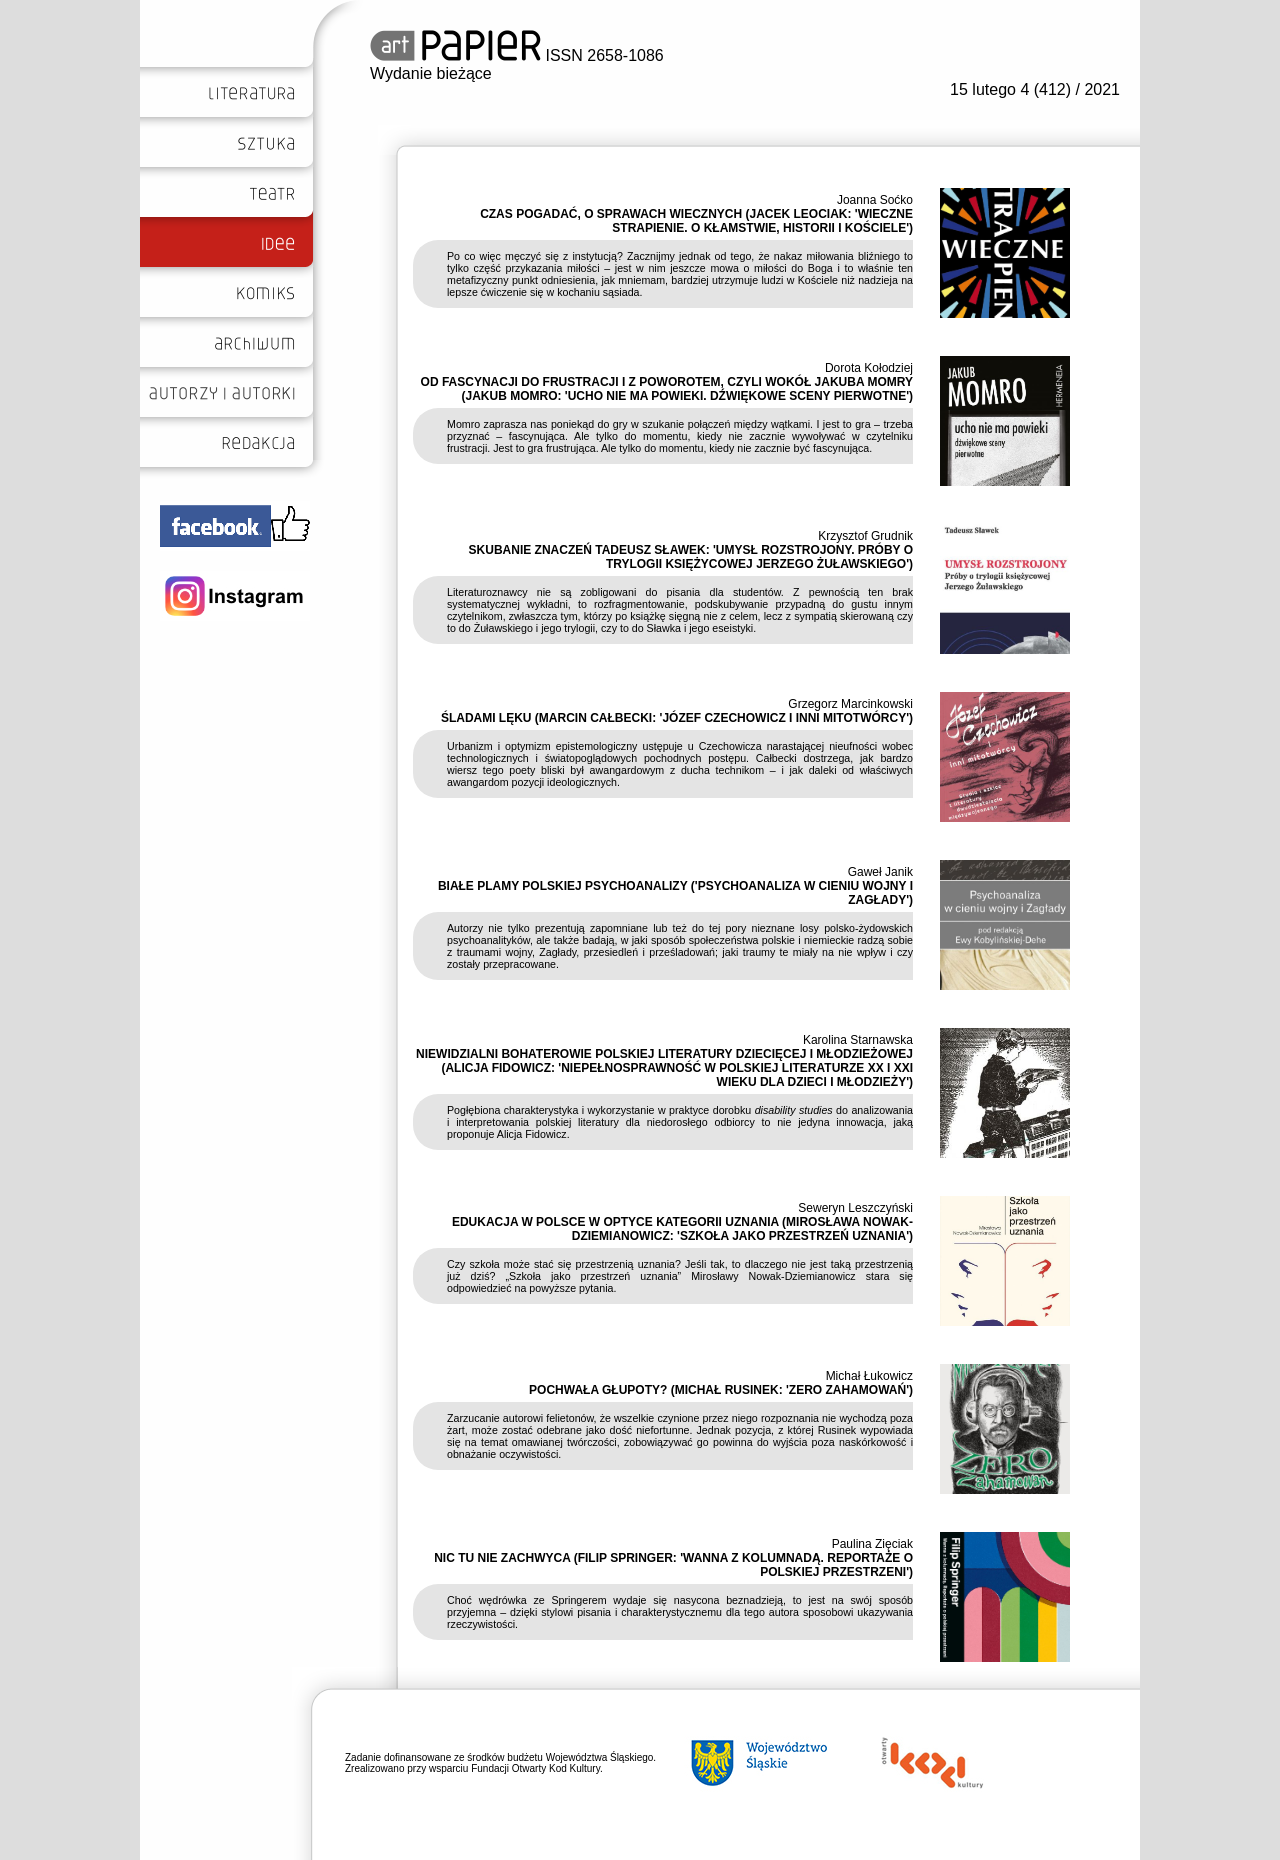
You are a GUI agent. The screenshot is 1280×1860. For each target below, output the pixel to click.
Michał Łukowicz (869, 1376)
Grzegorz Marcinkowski (850, 704)
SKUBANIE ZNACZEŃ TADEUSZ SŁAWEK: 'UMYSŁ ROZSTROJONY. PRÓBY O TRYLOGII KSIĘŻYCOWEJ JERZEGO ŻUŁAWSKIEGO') (691, 557)
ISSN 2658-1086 (517, 55)
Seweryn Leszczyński (855, 1208)
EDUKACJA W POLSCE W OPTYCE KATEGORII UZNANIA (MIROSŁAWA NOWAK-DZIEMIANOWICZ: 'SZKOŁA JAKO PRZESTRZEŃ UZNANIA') (682, 1229)
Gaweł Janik (880, 872)
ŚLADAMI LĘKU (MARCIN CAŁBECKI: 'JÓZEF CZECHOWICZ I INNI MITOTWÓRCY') (677, 718)
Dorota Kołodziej (869, 368)
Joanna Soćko (875, 200)
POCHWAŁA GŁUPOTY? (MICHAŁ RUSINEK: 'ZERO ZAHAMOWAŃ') (721, 1390)
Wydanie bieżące (431, 73)
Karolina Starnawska (858, 1040)
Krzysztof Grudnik (865, 536)
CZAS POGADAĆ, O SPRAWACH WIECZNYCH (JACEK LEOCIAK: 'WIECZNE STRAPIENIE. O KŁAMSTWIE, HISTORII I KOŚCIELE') (696, 221)
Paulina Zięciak (872, 1544)
